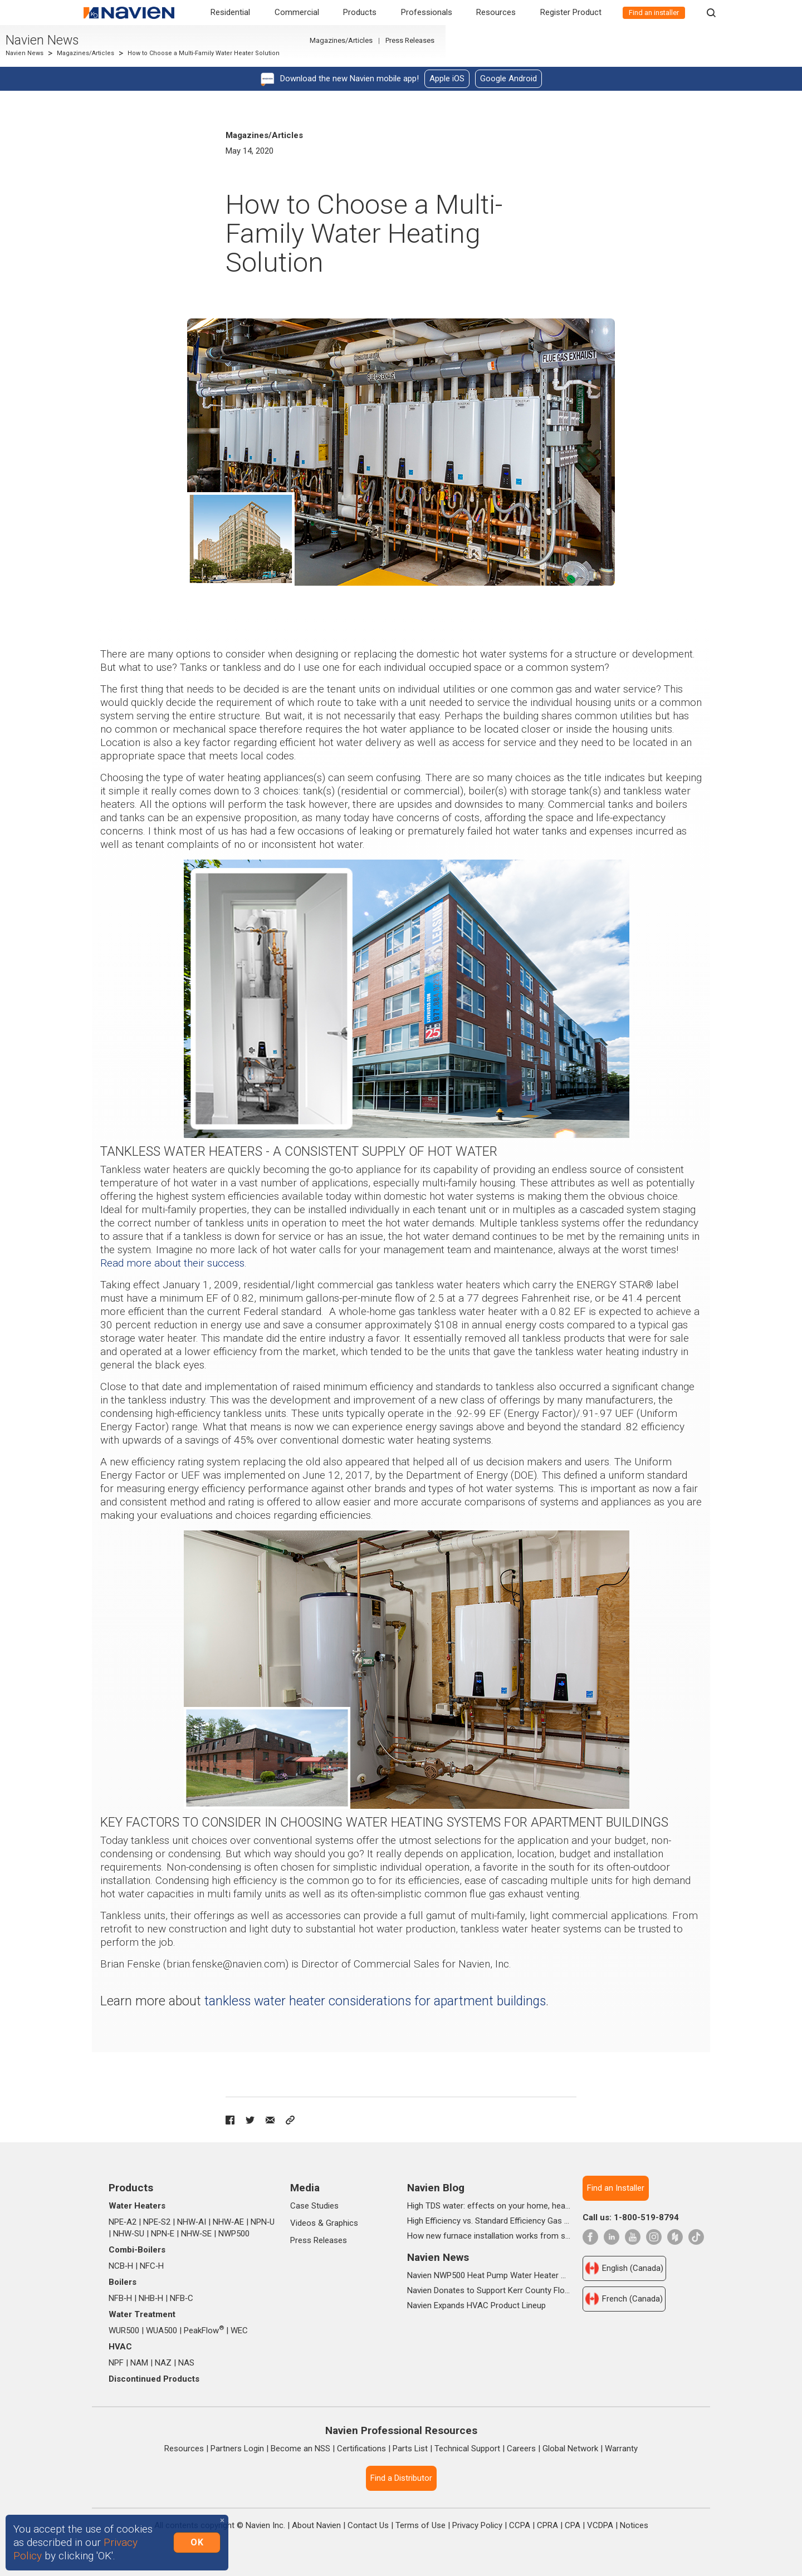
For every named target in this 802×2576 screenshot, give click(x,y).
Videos (303, 2223)
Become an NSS (300, 2448)
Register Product (571, 12)
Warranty (621, 2448)
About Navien (316, 2525)
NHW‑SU (128, 2234)
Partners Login (237, 2448)
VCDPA (600, 2525)
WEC (239, 2330)
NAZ (163, 2363)
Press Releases (682, 46)
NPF (116, 2363)
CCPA (519, 2525)
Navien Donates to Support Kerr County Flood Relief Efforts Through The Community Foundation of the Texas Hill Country (488, 2290)
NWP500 (234, 2234)
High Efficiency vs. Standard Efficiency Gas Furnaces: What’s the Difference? (488, 2221)
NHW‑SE (196, 2234)
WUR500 (124, 2330)
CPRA (547, 2525)
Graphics (342, 2223)
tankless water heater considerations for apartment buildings (375, 2001)
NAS (186, 2363)
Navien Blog (435, 2187)
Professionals (426, 12)
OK (196, 2542)
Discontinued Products (154, 2379)
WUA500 (161, 2330)
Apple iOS (446, 78)
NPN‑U (263, 2222)
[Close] (222, 2520)
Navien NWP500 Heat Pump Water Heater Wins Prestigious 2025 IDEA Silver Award (488, 2275)
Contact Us (368, 2525)
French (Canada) (624, 2298)
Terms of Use (420, 2525)
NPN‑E (162, 2234)
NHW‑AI (191, 2222)
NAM (139, 2363)
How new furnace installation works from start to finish (488, 2236)
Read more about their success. (173, 1263)
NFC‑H (152, 2266)
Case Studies (314, 2206)
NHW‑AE (228, 2222)
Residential (230, 12)
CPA (572, 2525)
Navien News (125, 46)
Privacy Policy (477, 2525)
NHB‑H (151, 2298)
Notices (634, 2525)
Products (359, 12)
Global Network (570, 2448)
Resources (496, 12)
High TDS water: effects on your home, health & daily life (488, 2206)
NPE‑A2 (122, 2222)
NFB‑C (181, 2298)
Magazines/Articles (169, 59)
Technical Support (467, 2448)
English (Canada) (624, 2268)
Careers (521, 2448)
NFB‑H (120, 2298)
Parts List (410, 2448)
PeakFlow (204, 2330)
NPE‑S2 (156, 2222)
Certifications (361, 2448)
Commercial (297, 12)
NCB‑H (121, 2266)
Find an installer (654, 12)
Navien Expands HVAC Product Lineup (476, 2305)
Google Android (508, 78)
